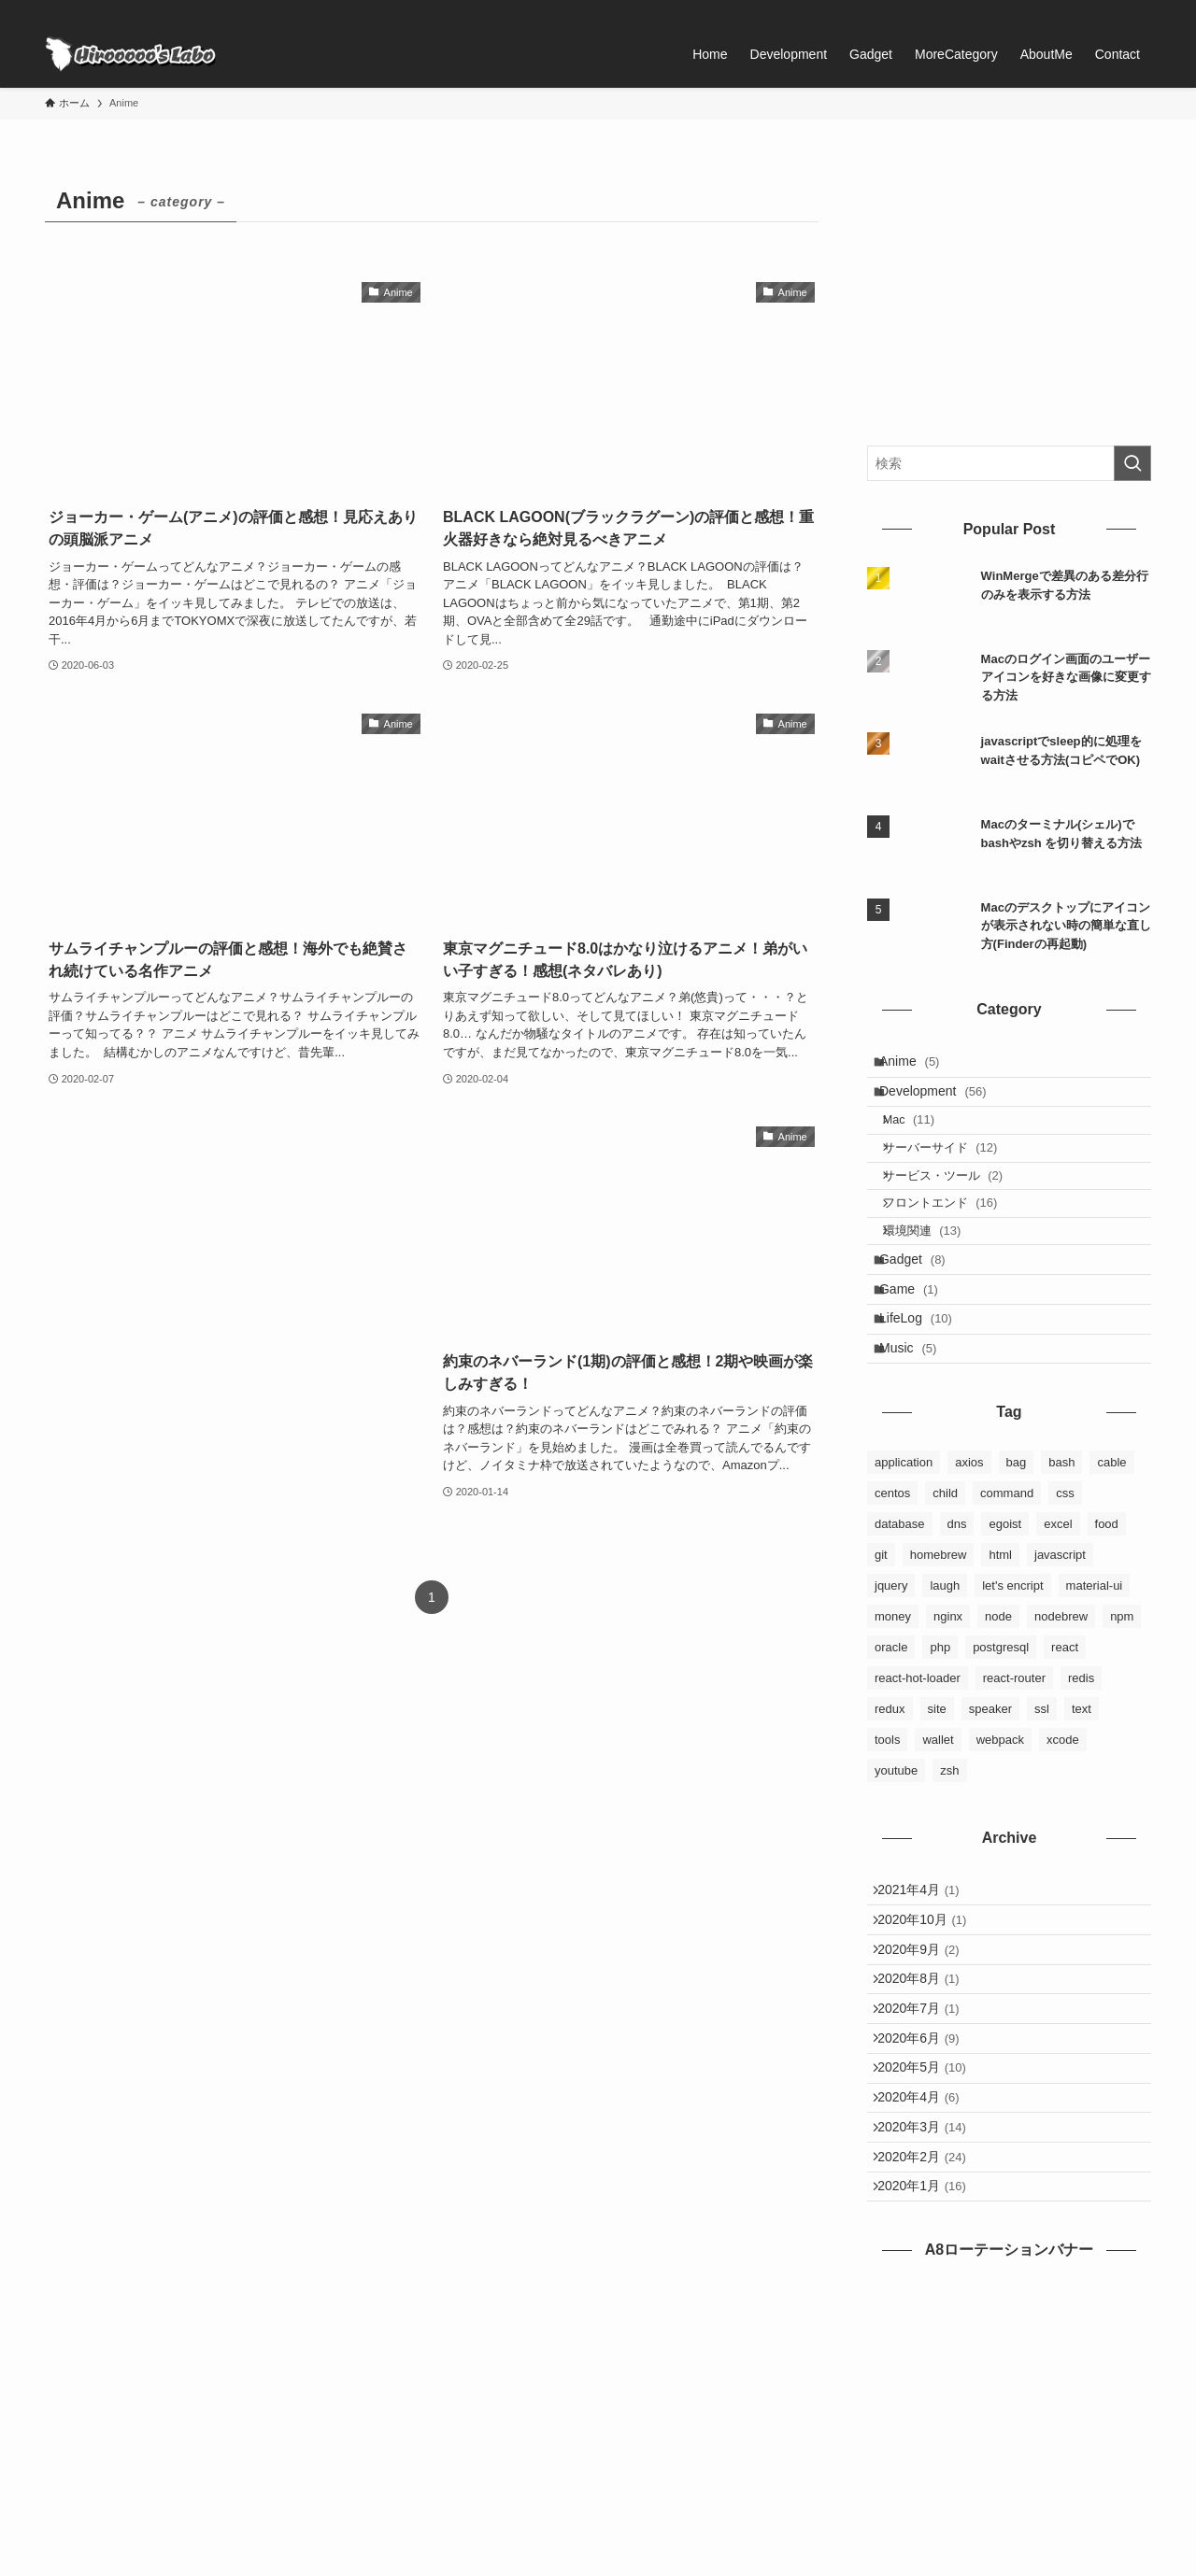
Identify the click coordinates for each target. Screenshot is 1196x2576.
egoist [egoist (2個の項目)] (1005, 1621)
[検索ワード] (1009, 463)
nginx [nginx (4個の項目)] (947, 1713)
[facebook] (1066, 10)
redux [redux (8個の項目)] (890, 1806)
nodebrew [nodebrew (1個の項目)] (1061, 1713)
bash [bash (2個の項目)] (1061, 1559)
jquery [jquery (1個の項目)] (891, 1683)
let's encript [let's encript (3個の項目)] (1012, 1683)
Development (944, 1104)
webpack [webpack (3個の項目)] (1000, 1837)
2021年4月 (927, 1991)
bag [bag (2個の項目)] (1016, 1559)
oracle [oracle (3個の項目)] (891, 1744)
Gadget (923, 1323)
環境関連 (936, 1287)
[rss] (1115, 10)
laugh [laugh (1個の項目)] (945, 1683)
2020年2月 (931, 2340)
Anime (920, 1065)
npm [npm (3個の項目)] (1121, 1713)
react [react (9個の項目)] (1064, 1744)
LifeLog (926, 1401)
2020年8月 (927, 2107)
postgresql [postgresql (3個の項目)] (1001, 1744)
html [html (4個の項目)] (1000, 1652)
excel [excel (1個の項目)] (1058, 1621)
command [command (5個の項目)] (1006, 1590)
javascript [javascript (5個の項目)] (1060, 1652)
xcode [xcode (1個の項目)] (1062, 1837)
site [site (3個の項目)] (937, 1806)
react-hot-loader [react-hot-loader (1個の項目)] (918, 1775)
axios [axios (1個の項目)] (969, 1559)
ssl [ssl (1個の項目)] (1041, 1806)
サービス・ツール (957, 1215)
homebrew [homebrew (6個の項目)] (938, 1652)
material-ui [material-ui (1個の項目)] (1094, 1683)
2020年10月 (931, 2029)
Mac (922, 1143)
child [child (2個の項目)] (945, 1590)
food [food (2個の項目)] (1106, 1621)
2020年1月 (931, 2379)
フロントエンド (954, 1250)
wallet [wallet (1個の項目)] (937, 1837)
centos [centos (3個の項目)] (892, 1590)
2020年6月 (927, 2185)
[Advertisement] (234, 1303)
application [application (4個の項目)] (904, 1559)
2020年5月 (931, 2223)
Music (918, 1440)
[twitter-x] (1090, 10)
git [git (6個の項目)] (881, 1652)
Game (919, 1362)
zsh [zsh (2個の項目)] (949, 1868)
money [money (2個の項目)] (893, 1713)
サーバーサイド (954, 1178)
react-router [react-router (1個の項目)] (1014, 1775)
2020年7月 (927, 2146)
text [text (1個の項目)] (1081, 1806)
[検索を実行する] (1132, 463)
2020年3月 (931, 2301)
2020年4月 (927, 2263)
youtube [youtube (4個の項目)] (896, 1868)
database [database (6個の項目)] (900, 1621)
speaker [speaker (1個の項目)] (990, 1806)
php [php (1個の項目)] (940, 1744)
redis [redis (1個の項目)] (1081, 1775)
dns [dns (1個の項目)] (957, 1621)
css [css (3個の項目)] (1065, 1590)
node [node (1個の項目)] (998, 1713)
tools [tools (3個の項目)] (887, 1837)
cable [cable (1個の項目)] (1111, 1559)
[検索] (1139, 10)
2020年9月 (927, 2068)
